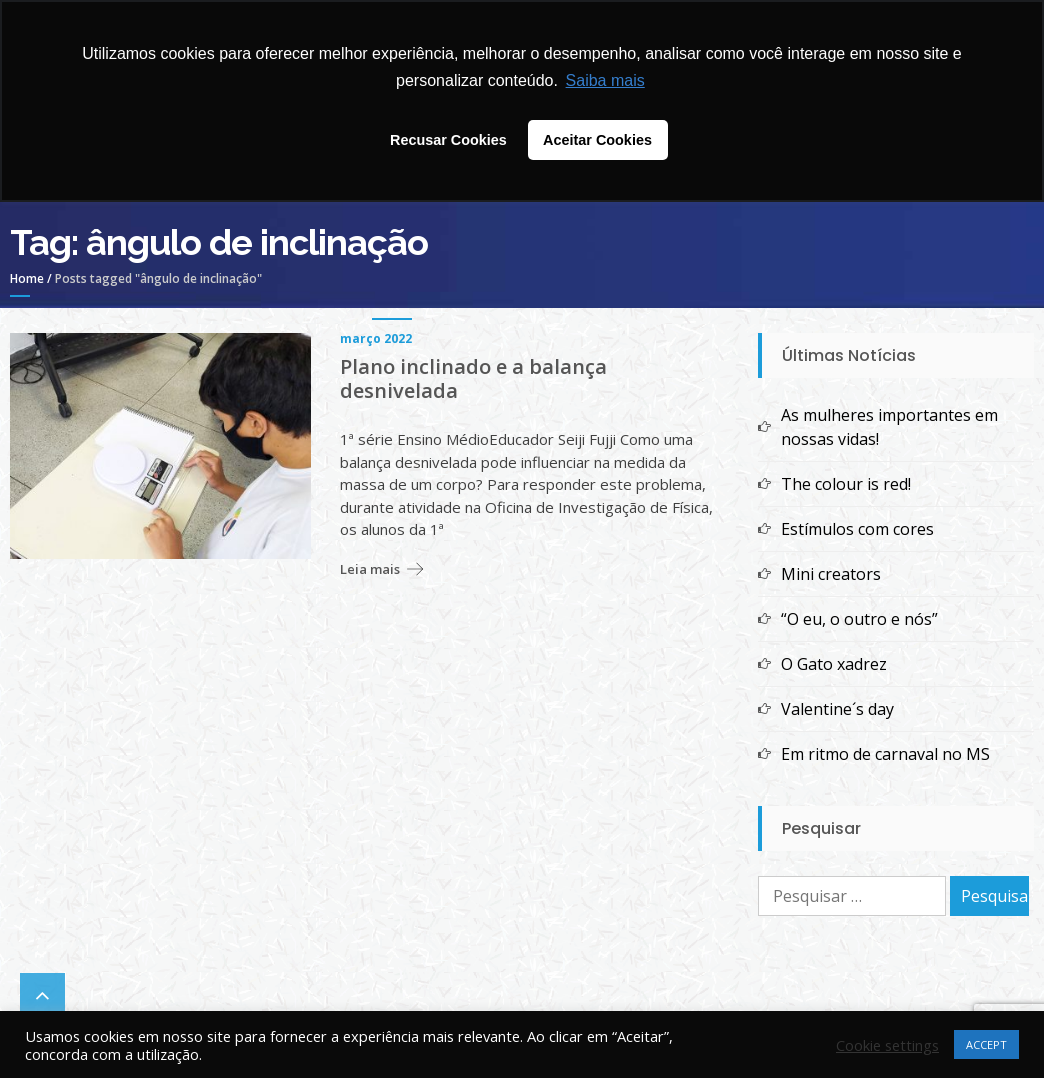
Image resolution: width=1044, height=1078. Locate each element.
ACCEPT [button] (986, 1044)
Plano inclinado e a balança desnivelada (473, 379)
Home (27, 278)
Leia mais (370, 569)
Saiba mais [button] (605, 80)
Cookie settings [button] (887, 1045)
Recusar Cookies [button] (448, 140)
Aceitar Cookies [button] (597, 140)
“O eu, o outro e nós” (859, 619)
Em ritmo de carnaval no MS (885, 754)
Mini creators (831, 574)
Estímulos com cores (857, 529)
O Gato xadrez (834, 664)
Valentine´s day (837, 709)
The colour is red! (846, 484)
